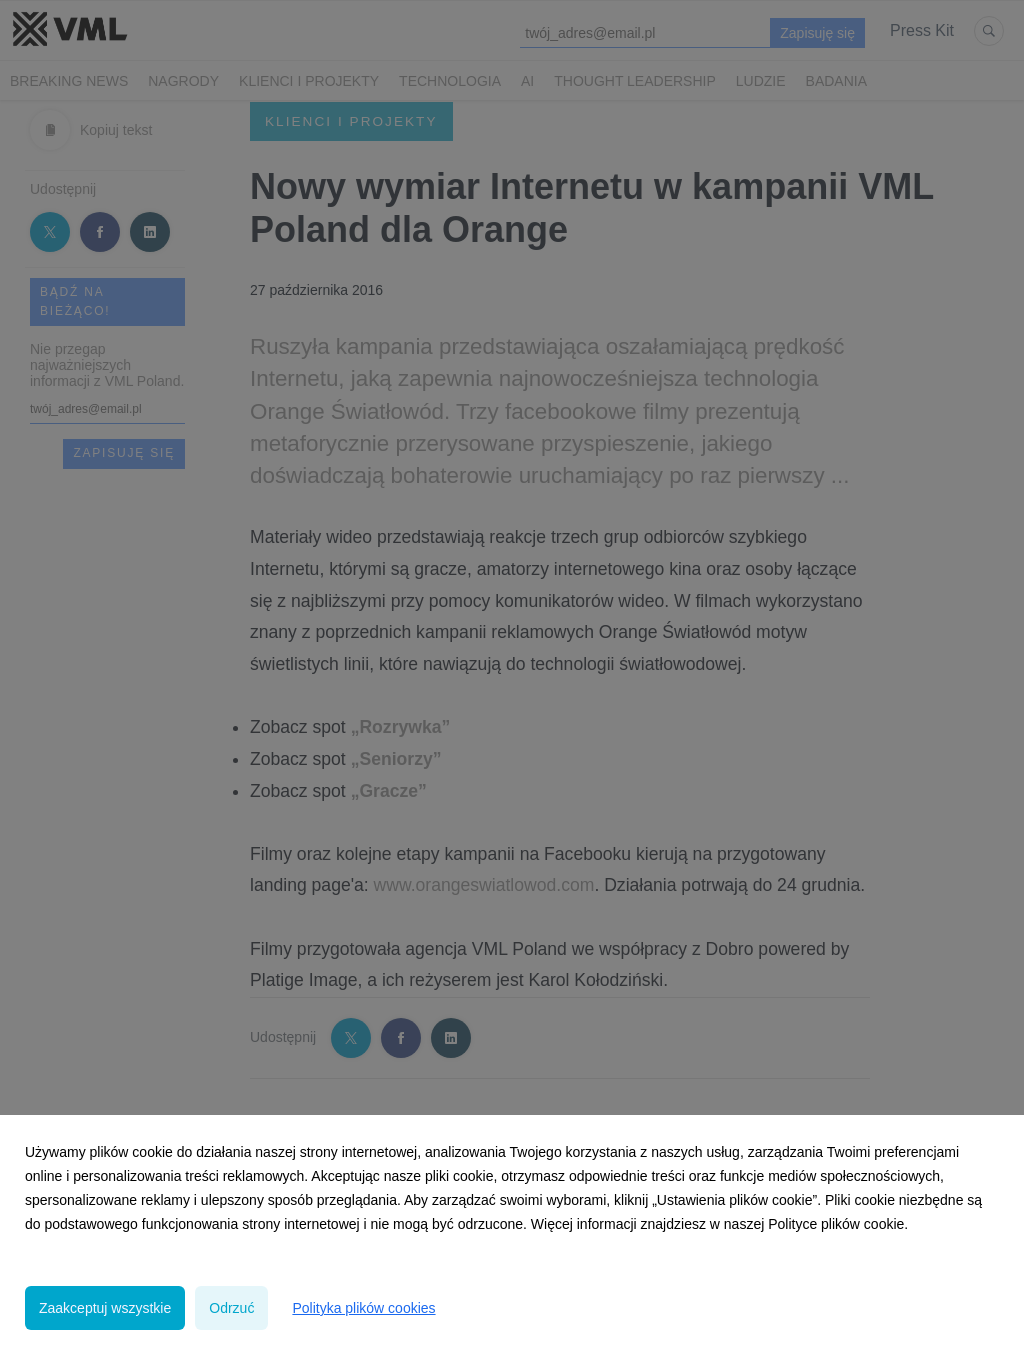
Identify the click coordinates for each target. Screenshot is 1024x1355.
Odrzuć (231, 1308)
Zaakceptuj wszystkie (105, 1308)
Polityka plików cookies (363, 1308)
